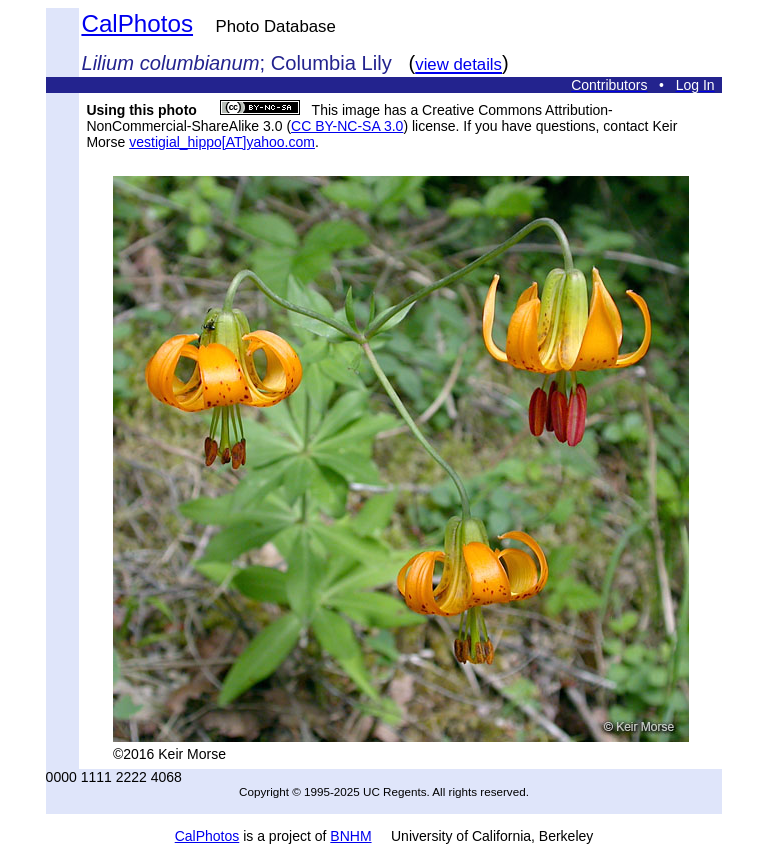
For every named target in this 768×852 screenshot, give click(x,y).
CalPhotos (137, 23)
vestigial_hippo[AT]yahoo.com (222, 142)
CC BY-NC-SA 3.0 (347, 126)
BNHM (350, 836)
